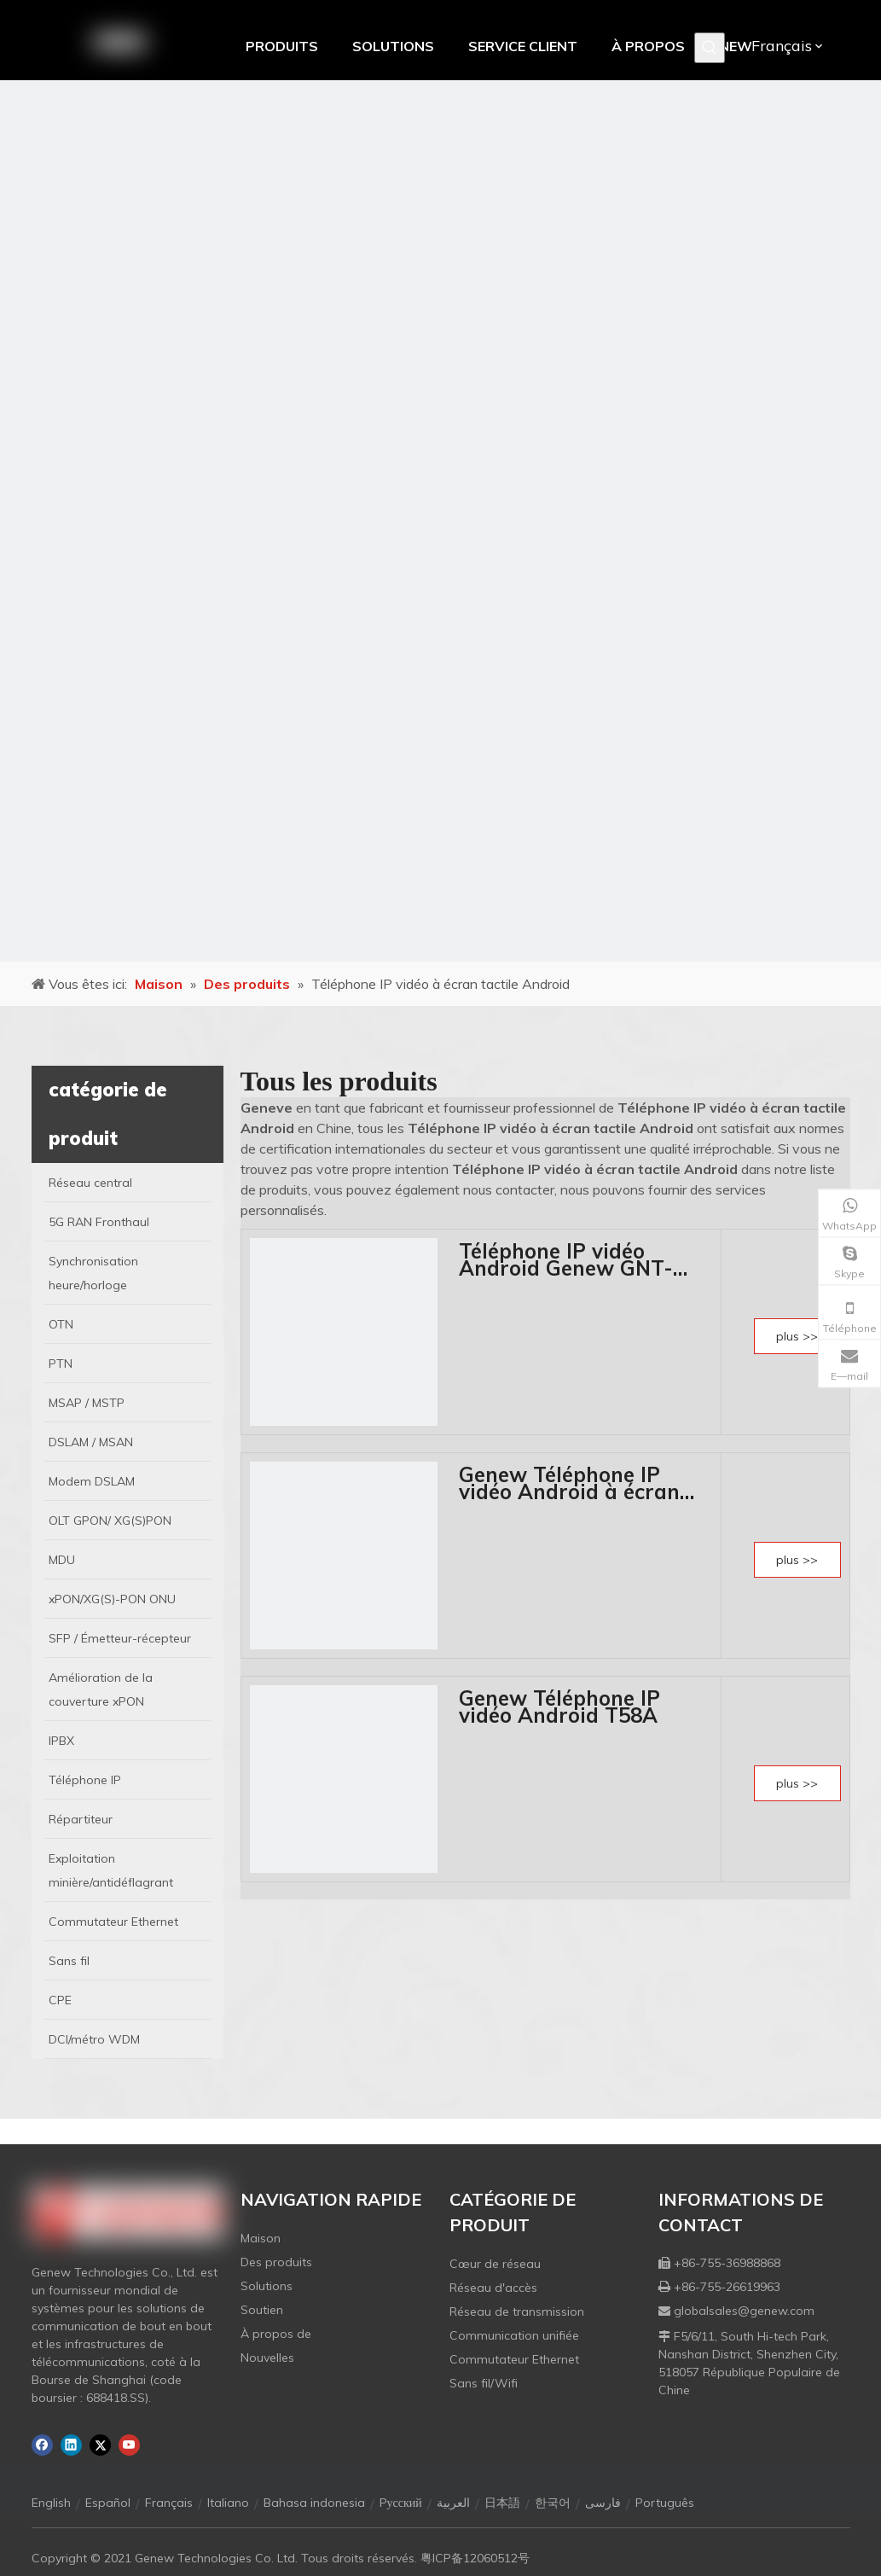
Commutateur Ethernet (514, 2359)
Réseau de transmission (516, 2311)
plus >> (797, 1336)
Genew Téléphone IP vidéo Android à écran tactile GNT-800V (569, 1483)
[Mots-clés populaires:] (709, 47)
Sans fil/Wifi (483, 2383)
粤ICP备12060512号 (475, 2558)
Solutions (267, 2286)
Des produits (276, 2262)
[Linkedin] (71, 2445)
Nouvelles (267, 2357)
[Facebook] (42, 2445)
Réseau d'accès (493, 2287)
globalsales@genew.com (744, 2310)
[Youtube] (129, 2445)
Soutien (262, 2309)
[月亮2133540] (440, 521)
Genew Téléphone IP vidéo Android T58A (559, 1706)
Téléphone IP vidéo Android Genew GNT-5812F (566, 1259)
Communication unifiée (514, 2335)
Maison (261, 2238)
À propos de (276, 2333)
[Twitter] (100, 2445)
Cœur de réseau (495, 2263)
